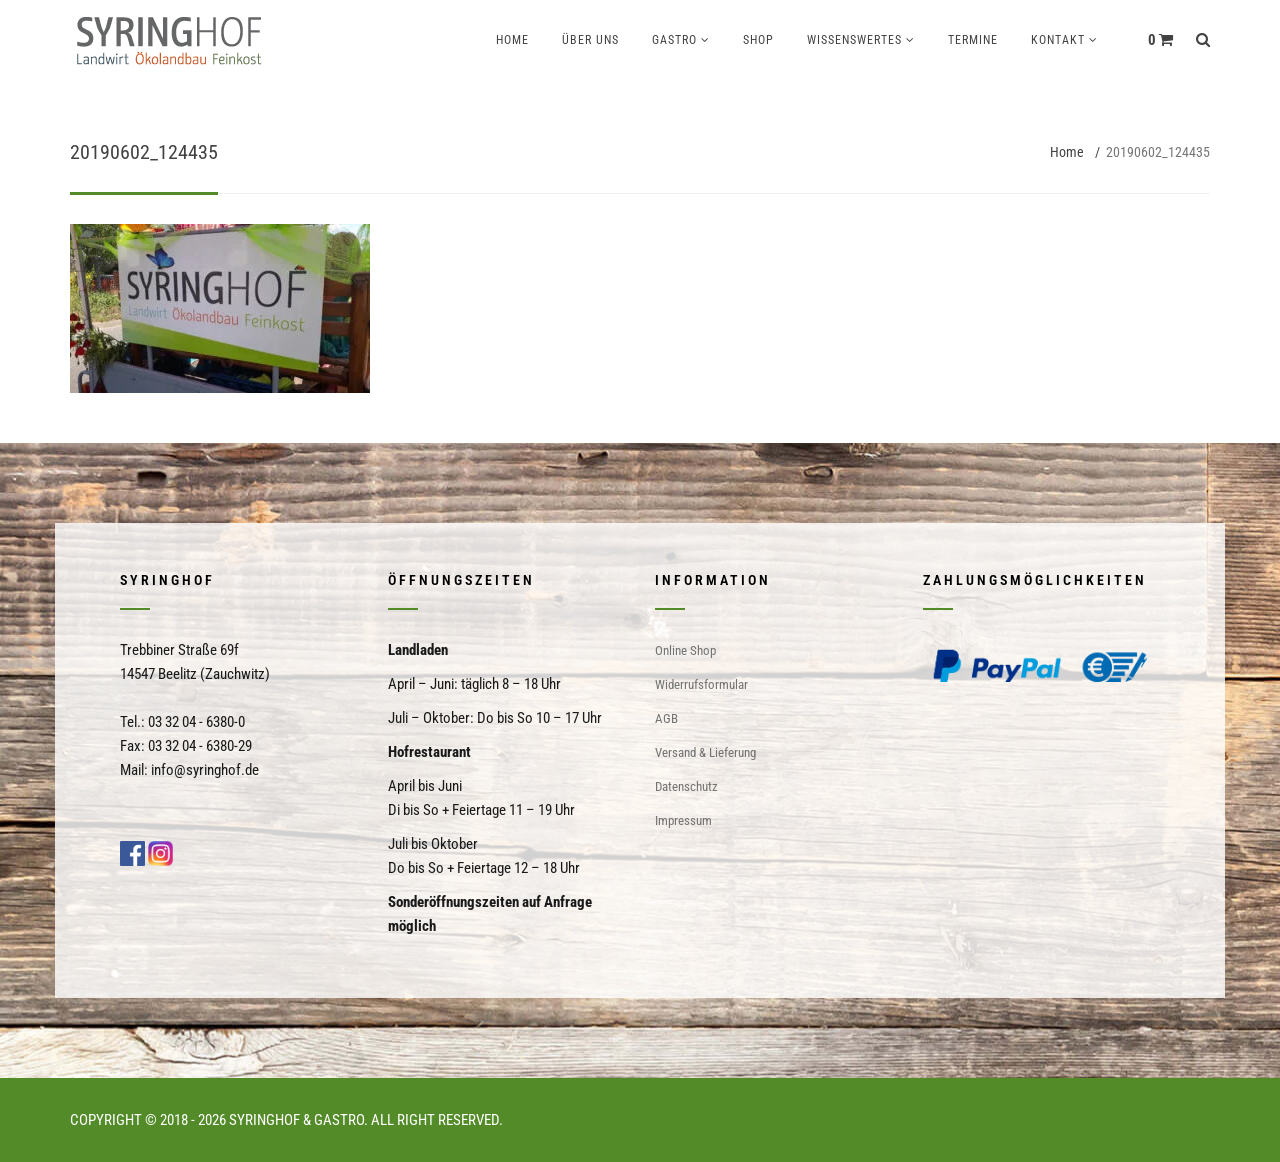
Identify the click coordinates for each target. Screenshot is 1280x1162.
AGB (666, 718)
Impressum (683, 820)
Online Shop (685, 650)
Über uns (590, 40)
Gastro (674, 40)
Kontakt (1058, 40)
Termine (973, 40)
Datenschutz (686, 786)
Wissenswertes (854, 40)
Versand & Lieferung (705, 752)
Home (512, 40)
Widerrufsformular (701, 684)
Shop (758, 40)
